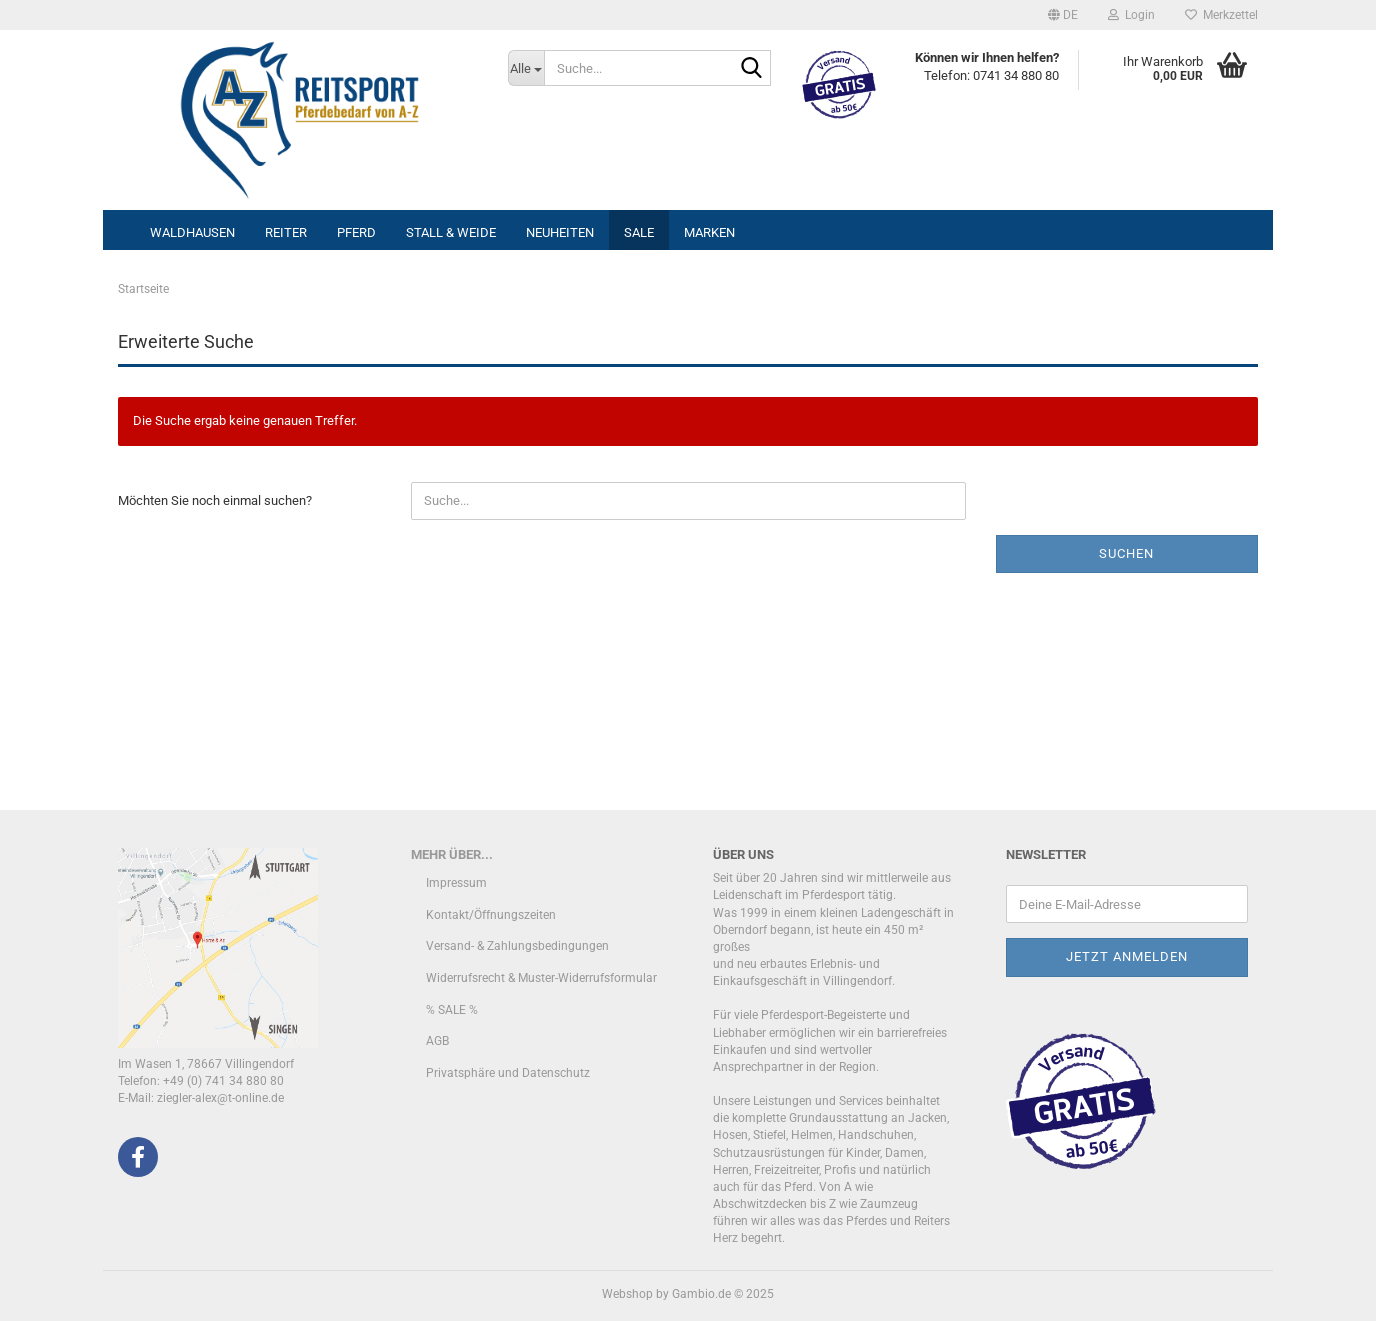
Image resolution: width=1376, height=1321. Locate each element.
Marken (709, 232)
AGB (437, 1041)
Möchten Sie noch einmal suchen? (215, 500)
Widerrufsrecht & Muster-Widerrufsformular (541, 978)
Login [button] (1131, 15)
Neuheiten (560, 232)
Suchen (1126, 553)
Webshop (627, 1294)
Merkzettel (1221, 15)
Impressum (456, 883)
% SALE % (452, 1010)
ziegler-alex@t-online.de (220, 1098)
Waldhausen (192, 232)
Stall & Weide (451, 232)
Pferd (356, 232)
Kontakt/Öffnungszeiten (491, 915)
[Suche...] (526, 68)
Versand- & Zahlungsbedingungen (517, 946)
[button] (1063, 15)
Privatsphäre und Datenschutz (508, 1073)
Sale (639, 232)
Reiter (286, 232)
